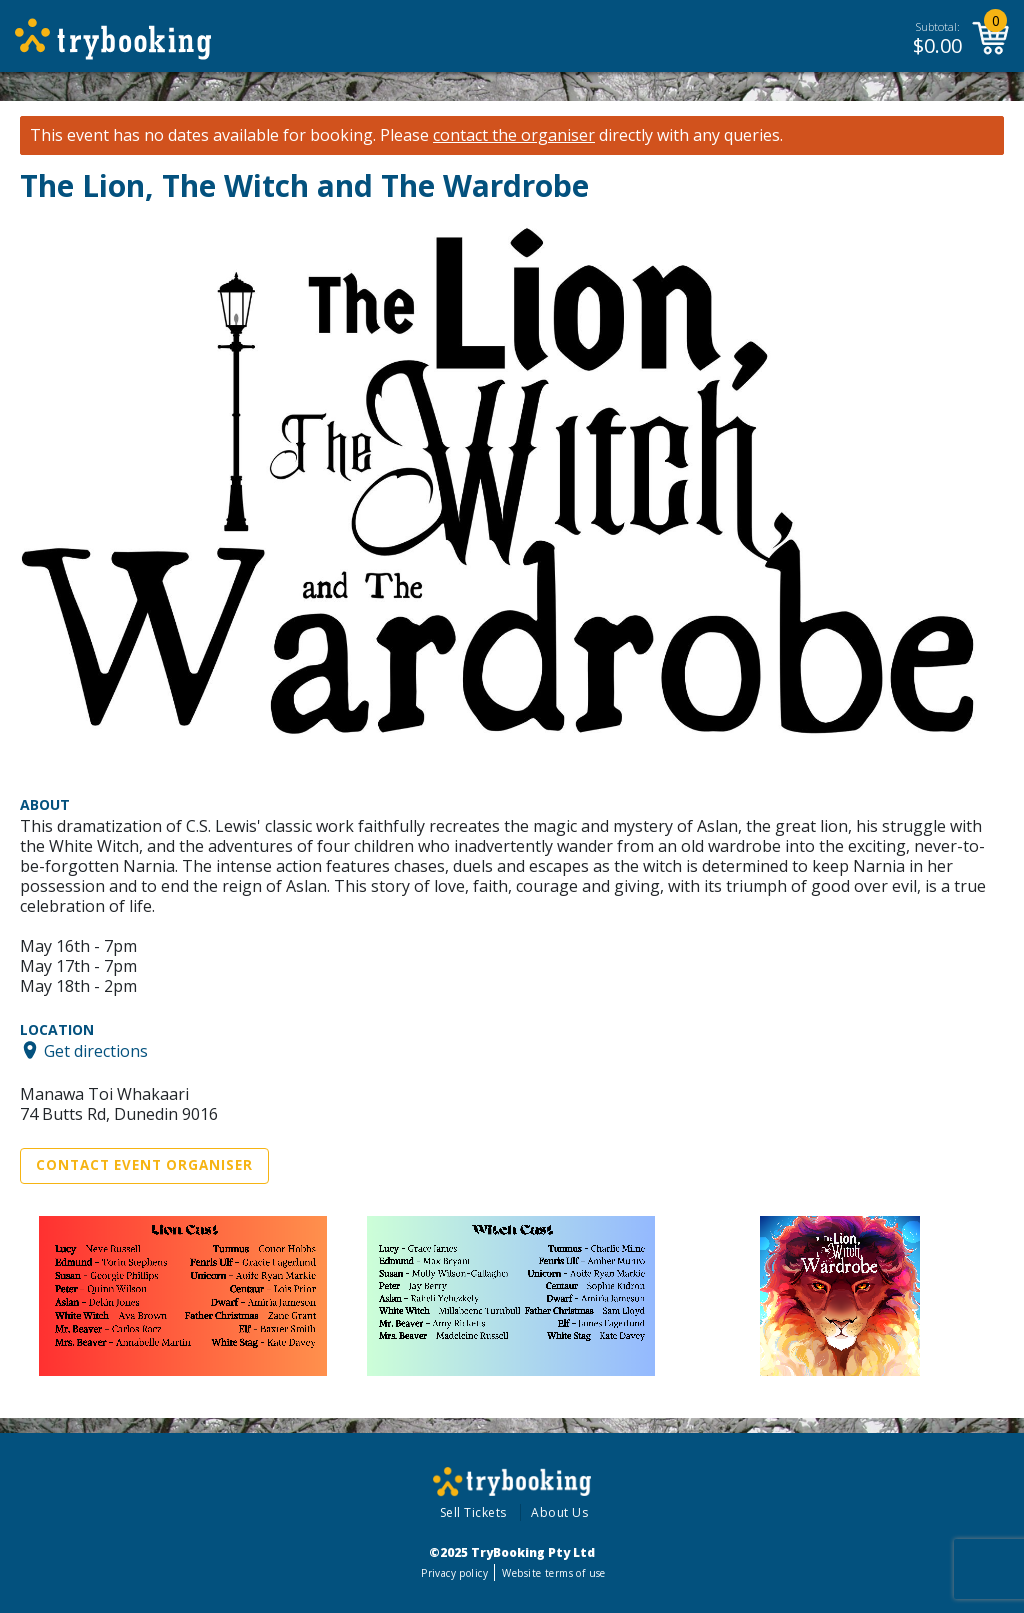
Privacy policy (454, 1573)
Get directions (96, 1050)
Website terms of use (553, 1573)
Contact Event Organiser (144, 1165)
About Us (559, 1512)
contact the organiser (514, 135)
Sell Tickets (473, 1512)
